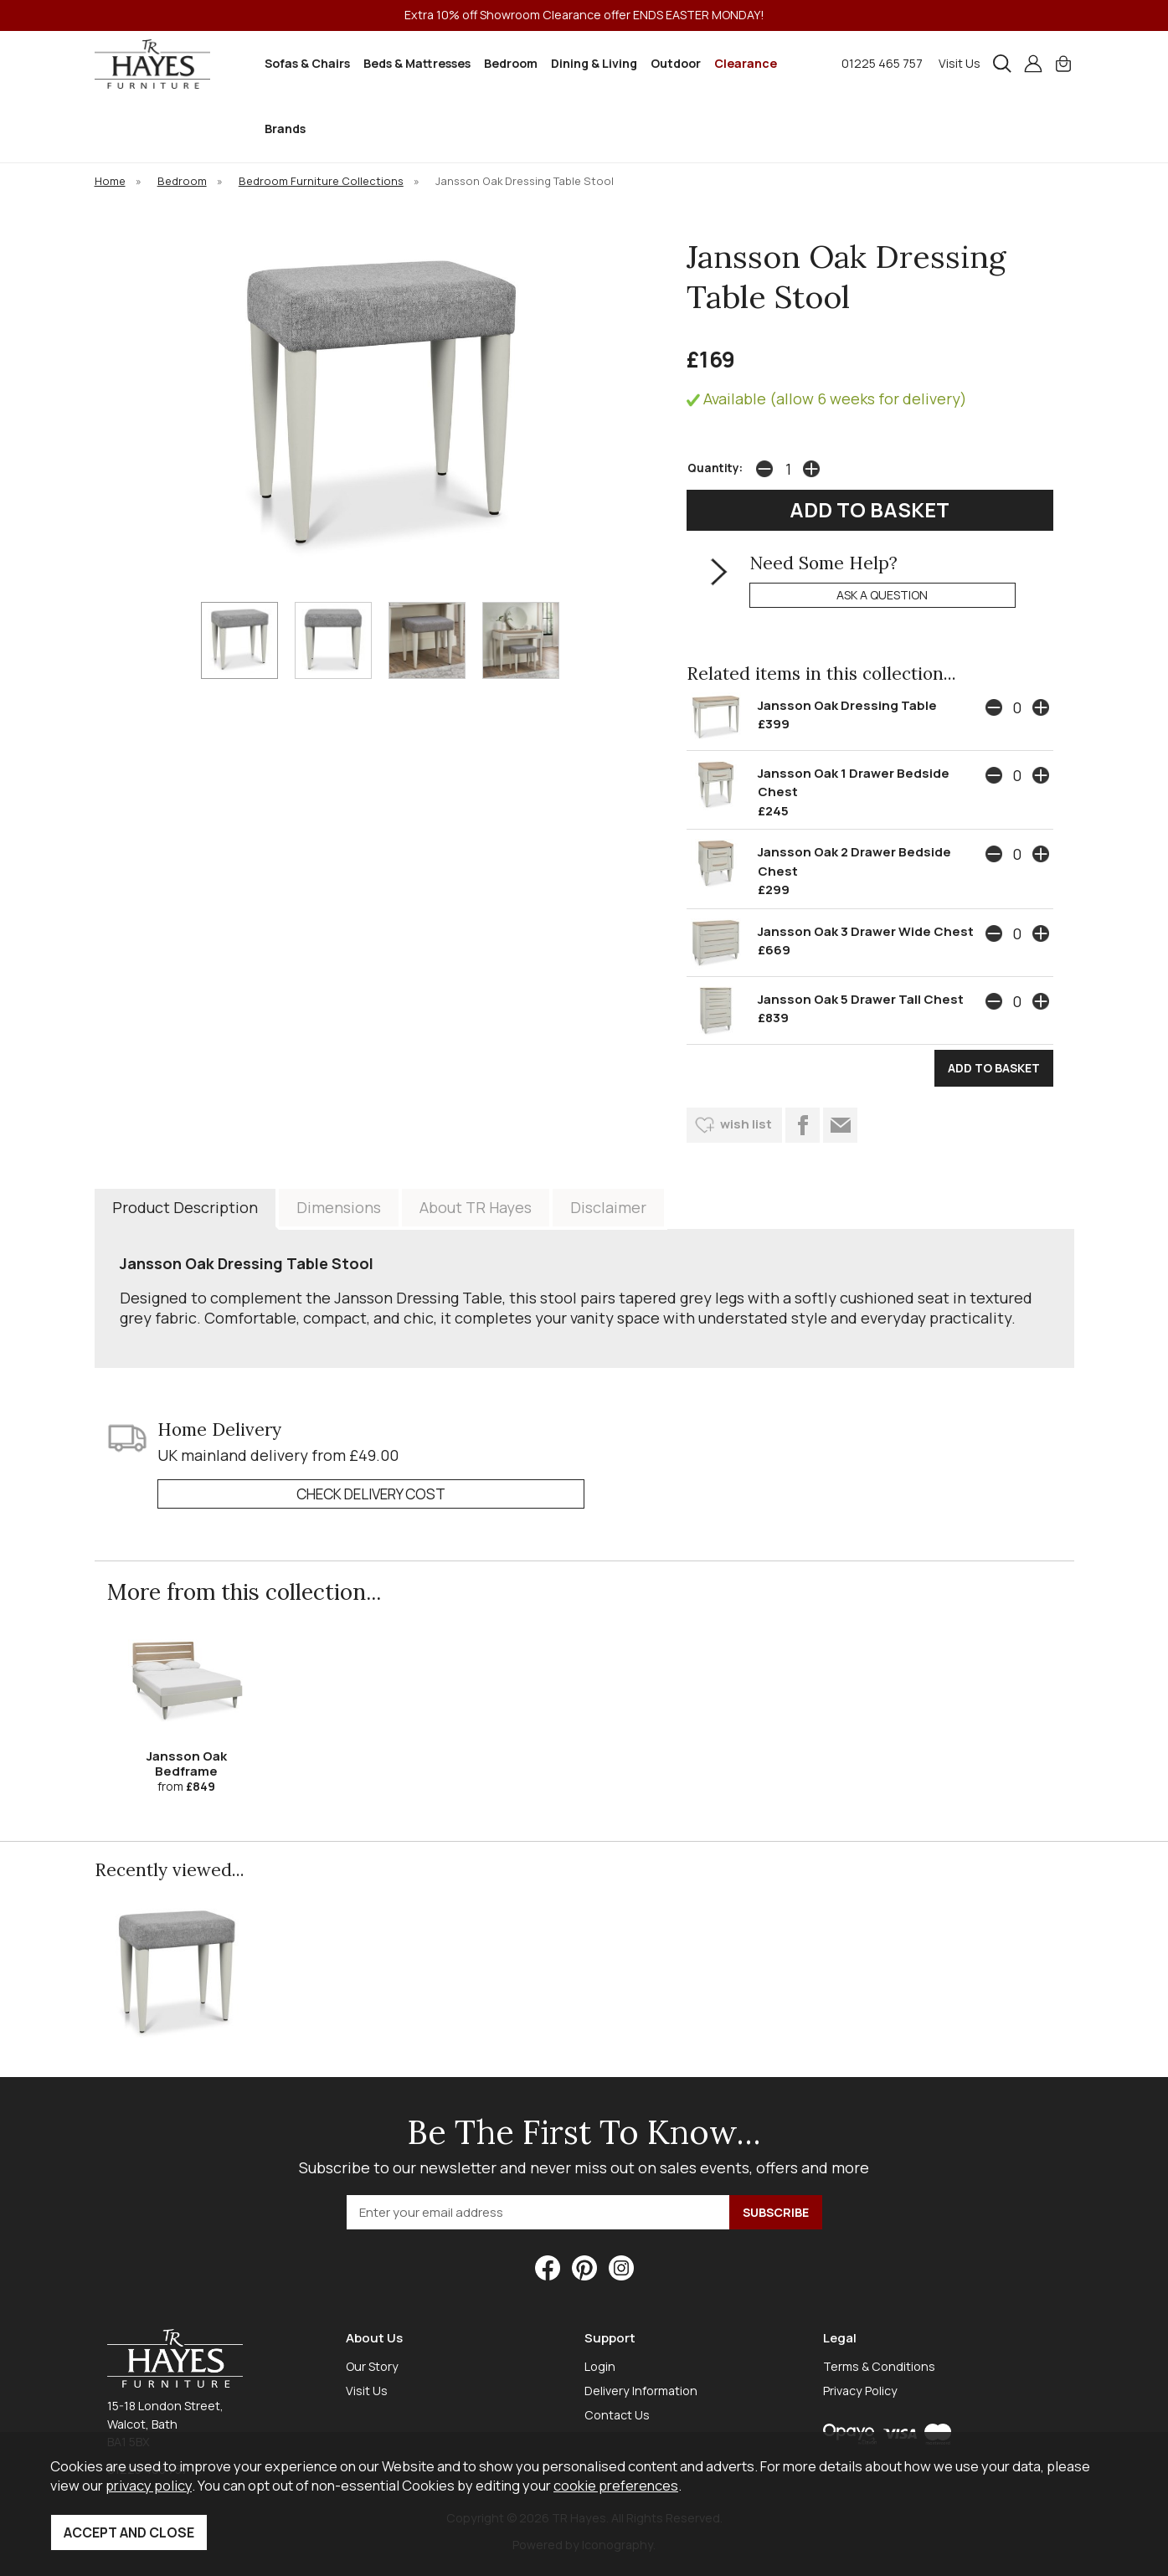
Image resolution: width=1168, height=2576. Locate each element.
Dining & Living (594, 63)
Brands (285, 128)
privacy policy (148, 2485)
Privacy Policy (860, 2391)
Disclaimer (608, 1207)
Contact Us (617, 2415)
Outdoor (676, 63)
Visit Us (959, 63)
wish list (746, 1124)
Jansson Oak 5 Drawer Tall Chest (861, 999)
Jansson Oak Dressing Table (847, 705)
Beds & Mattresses (417, 63)
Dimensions (338, 1207)
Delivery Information (640, 2391)
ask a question (882, 595)
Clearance (745, 63)
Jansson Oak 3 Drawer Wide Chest (866, 931)
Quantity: (715, 468)
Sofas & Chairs (307, 63)
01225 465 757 (882, 63)
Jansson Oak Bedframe (187, 1763)
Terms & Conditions (879, 2366)
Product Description (185, 1207)
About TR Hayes (475, 1207)
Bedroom (511, 63)
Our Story (372, 2366)
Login (599, 2366)
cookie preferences (615, 2485)
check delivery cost (370, 1494)
